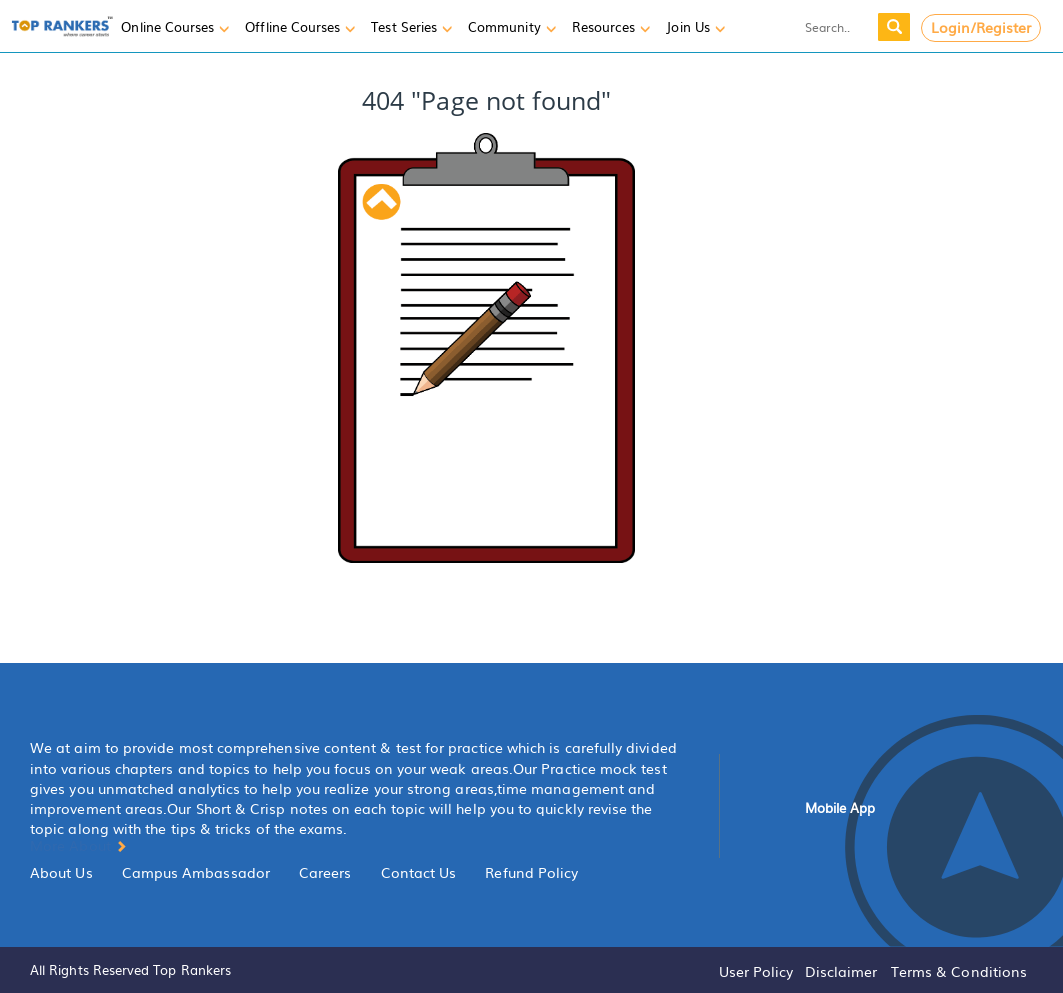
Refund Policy (531, 872)
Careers (325, 872)
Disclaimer (841, 971)
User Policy (756, 971)
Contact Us (419, 872)
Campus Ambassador (196, 872)
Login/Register (981, 27)
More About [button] (78, 845)
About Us (61, 872)
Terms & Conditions (959, 971)
